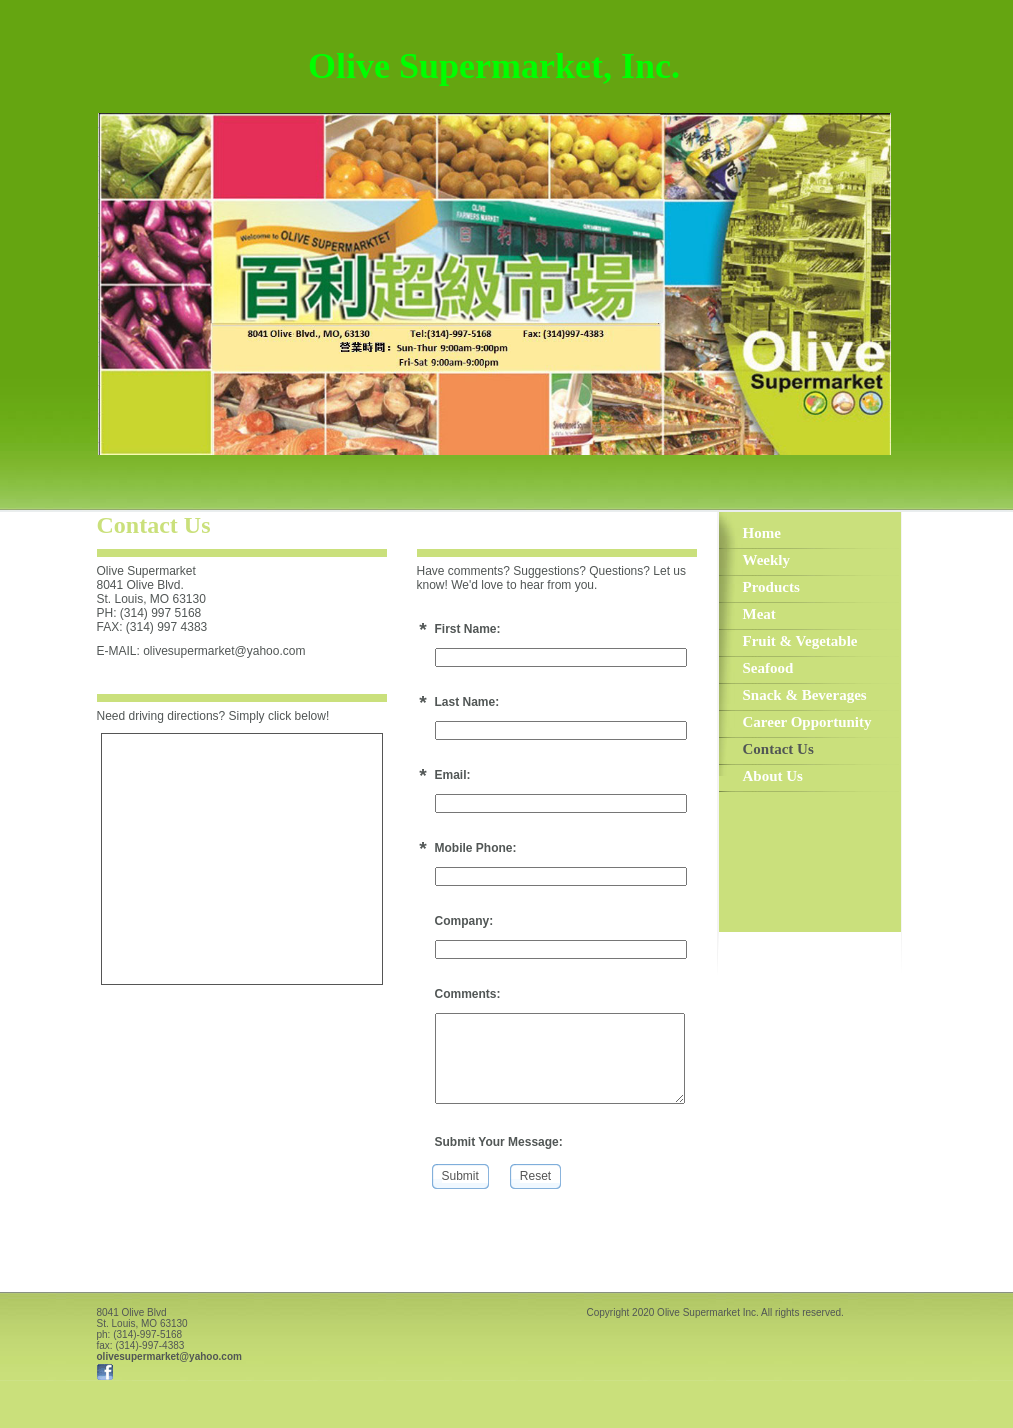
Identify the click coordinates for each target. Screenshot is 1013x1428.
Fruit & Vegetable (800, 641)
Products (771, 587)
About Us (773, 776)
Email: (453, 775)
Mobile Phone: (476, 848)
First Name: (468, 629)
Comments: (468, 994)
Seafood (768, 668)
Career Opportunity (807, 722)
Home (762, 533)
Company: (464, 921)
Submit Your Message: (499, 1142)
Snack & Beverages (805, 695)
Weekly (767, 560)
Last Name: (467, 702)
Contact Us (778, 749)
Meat (759, 614)
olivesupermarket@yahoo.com (169, 1356)
